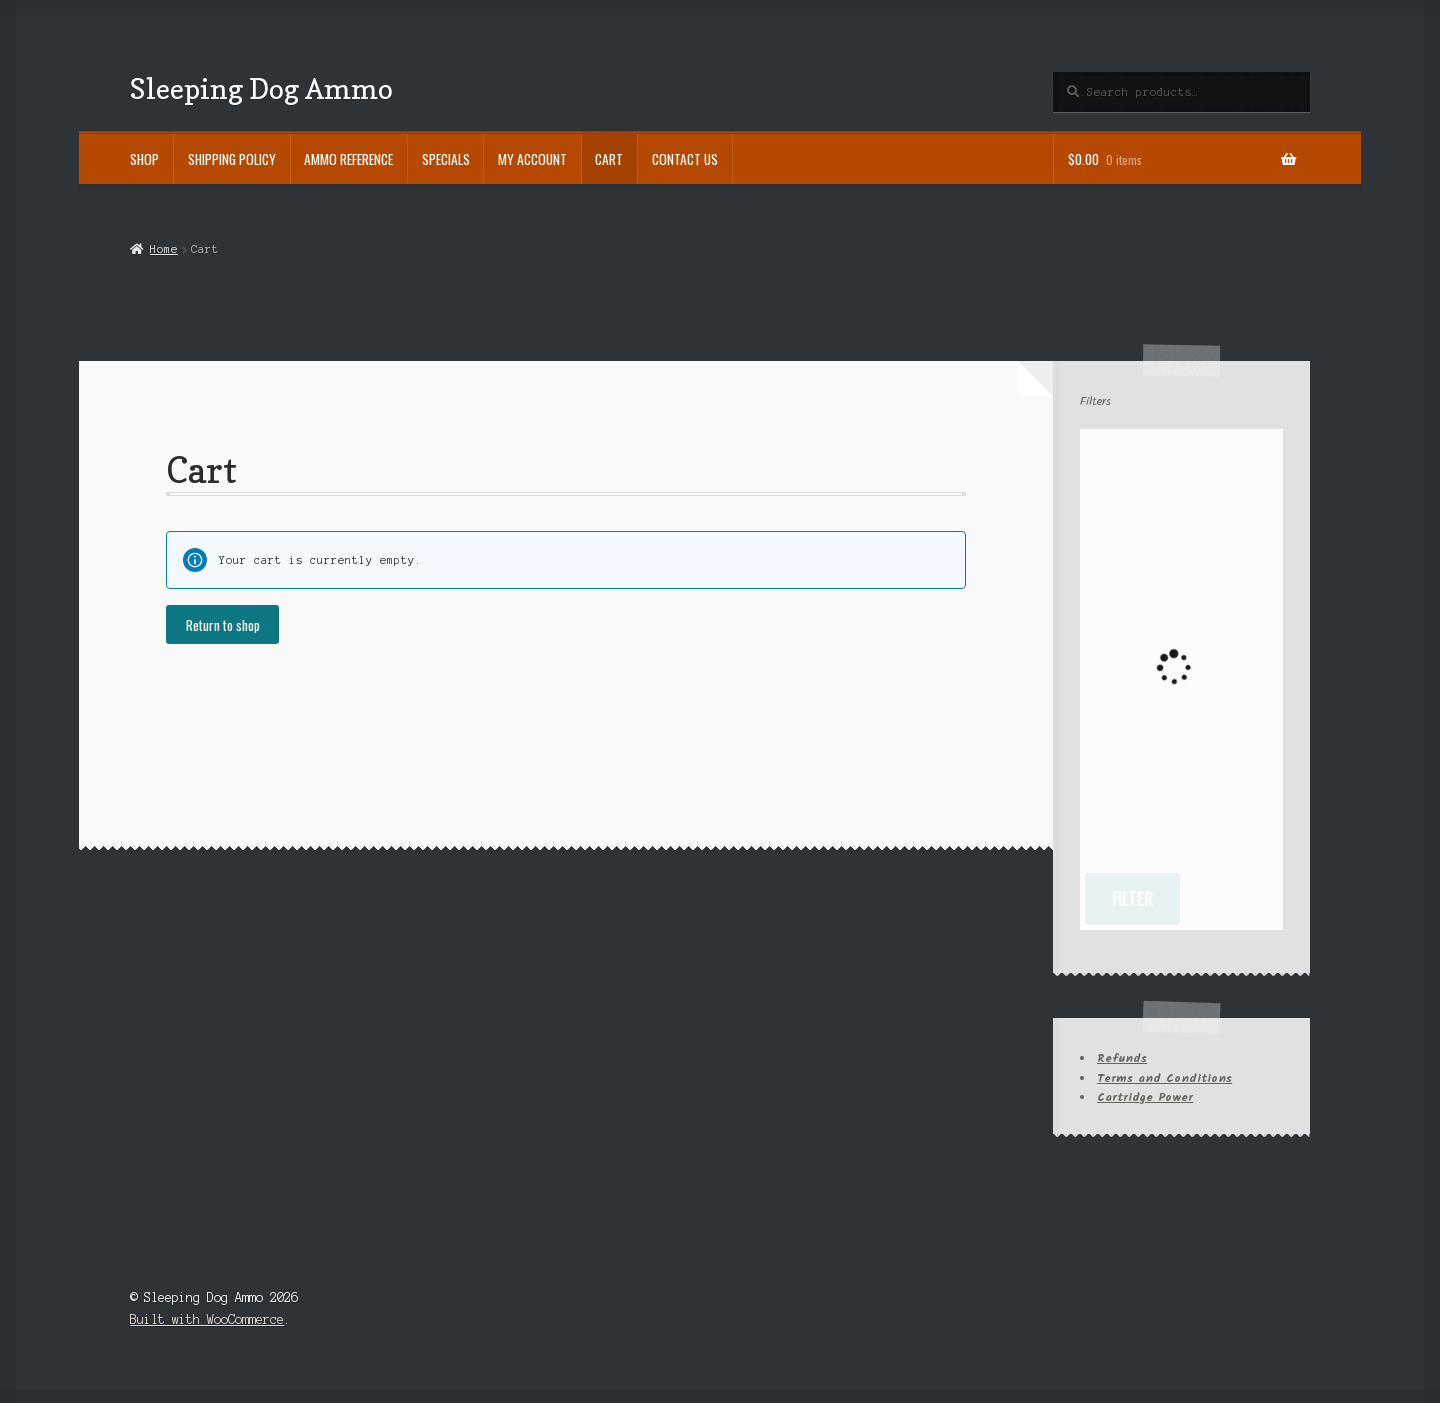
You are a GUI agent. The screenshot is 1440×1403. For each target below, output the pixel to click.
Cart (609, 159)
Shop (144, 159)
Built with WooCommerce (207, 1319)
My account (532, 159)
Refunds (1122, 1058)
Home (164, 249)
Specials (446, 159)
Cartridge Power (1145, 1097)
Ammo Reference (348, 159)
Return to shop (223, 625)
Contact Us (685, 159)
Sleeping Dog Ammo (261, 88)
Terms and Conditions (1164, 1078)
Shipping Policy (232, 159)
